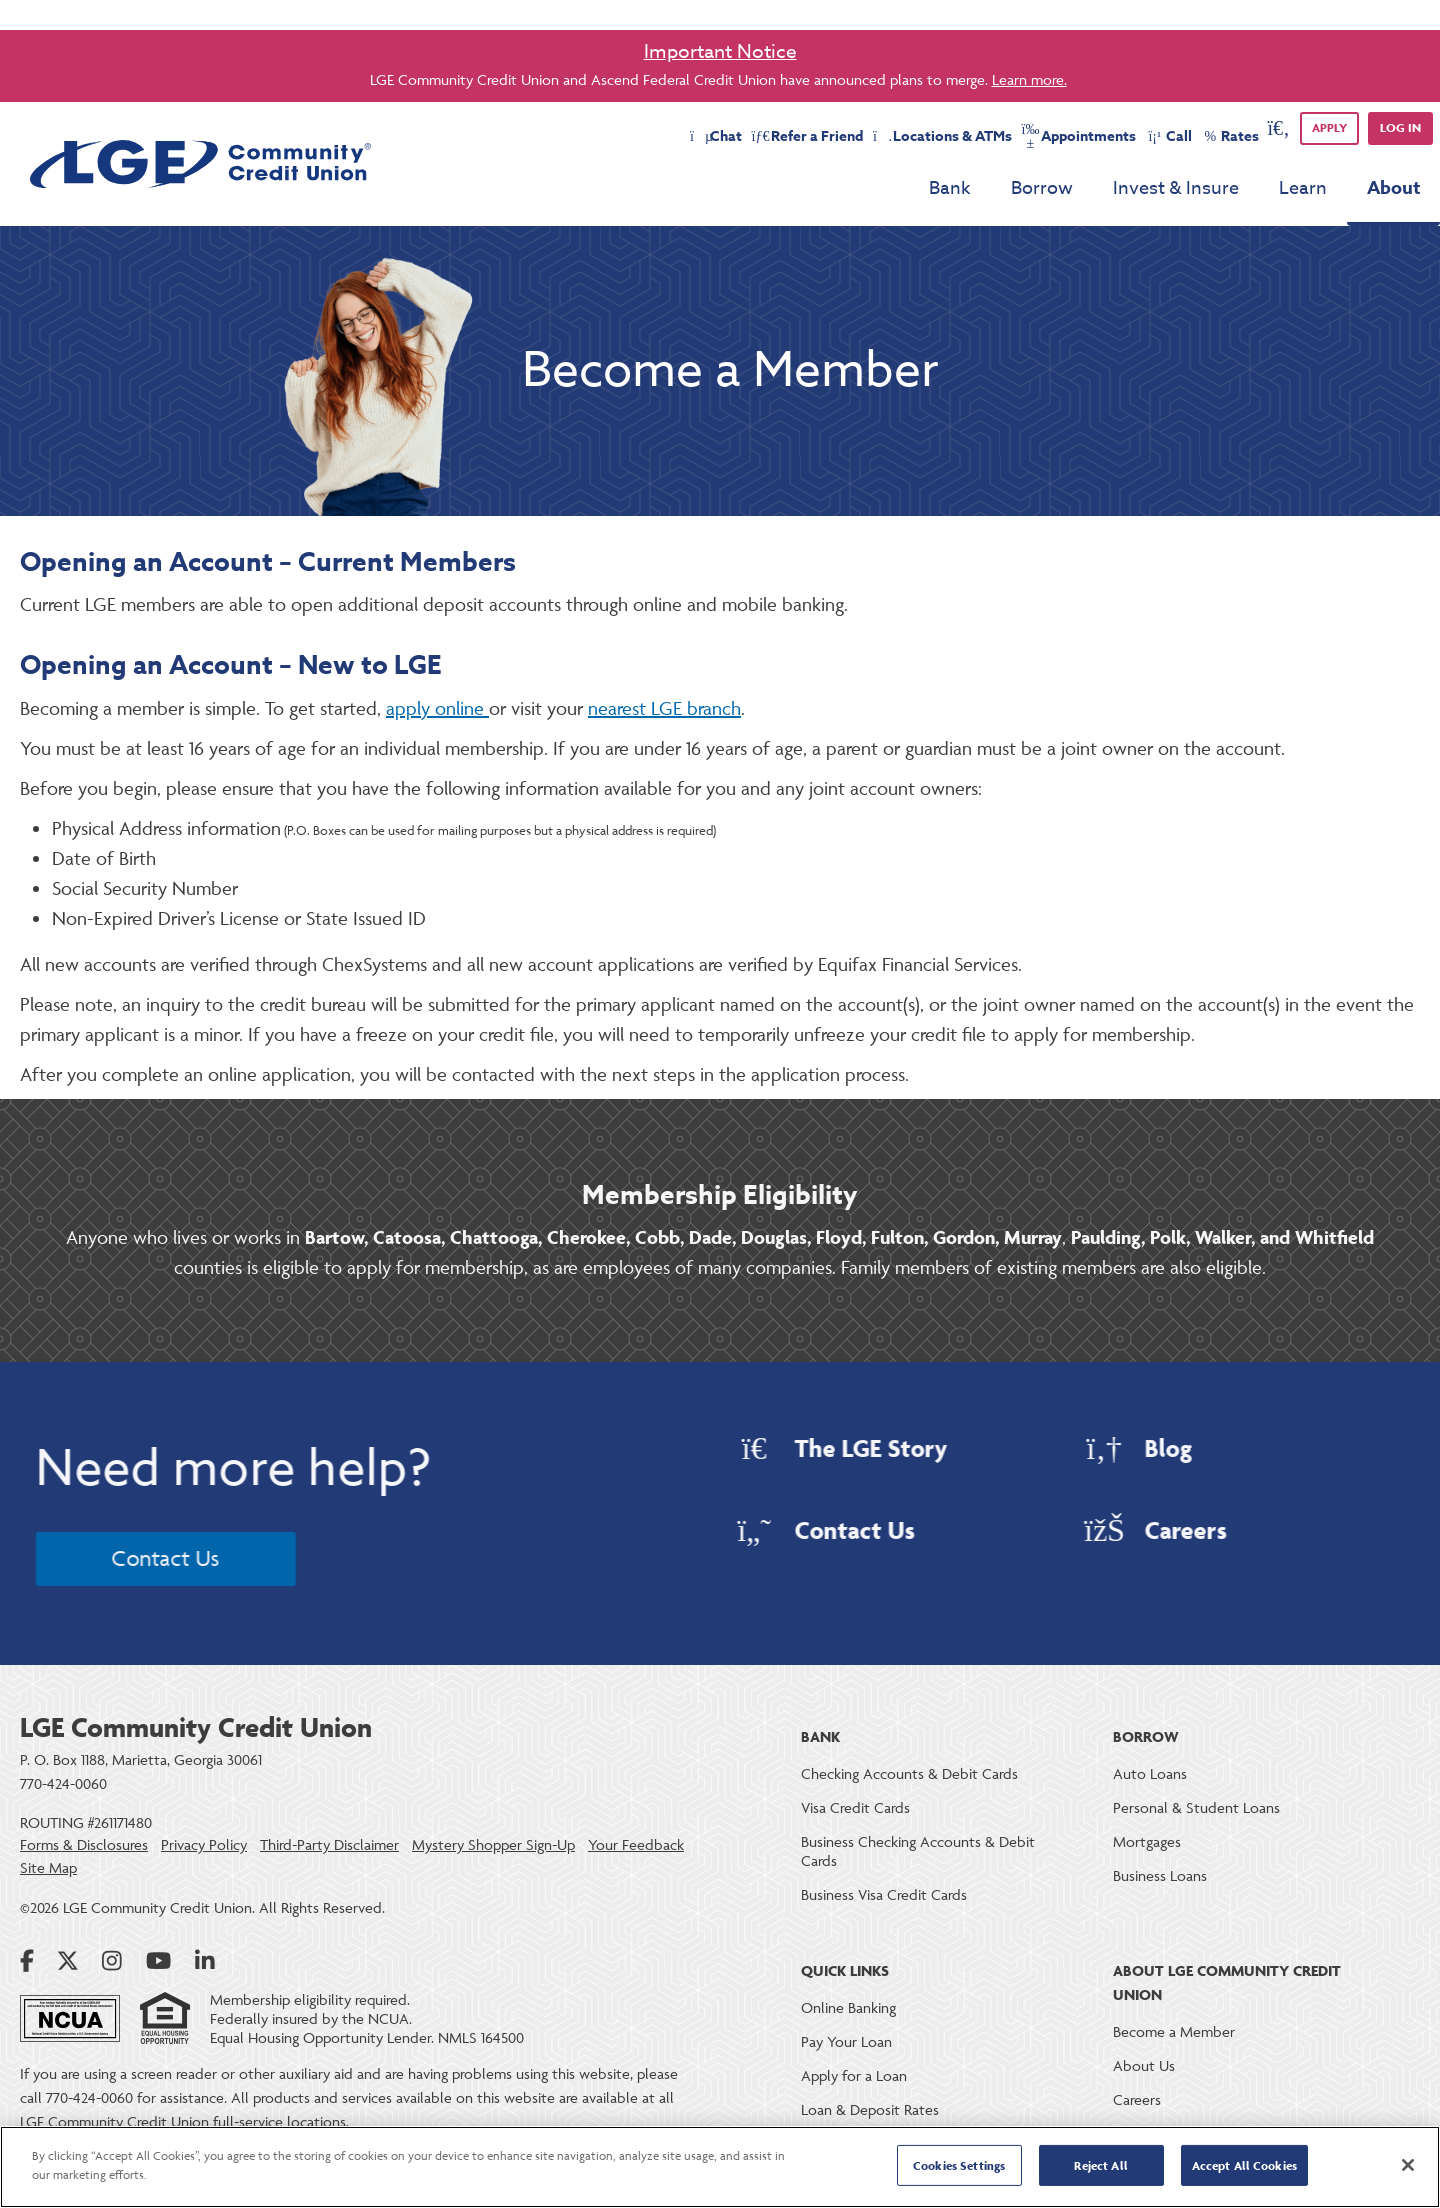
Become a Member (1174, 2031)
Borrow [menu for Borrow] (1042, 188)
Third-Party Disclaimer (329, 1845)
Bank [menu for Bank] (950, 188)
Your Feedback (636, 1845)
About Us (1144, 2065)
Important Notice (720, 51)
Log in (1400, 127)
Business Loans (1160, 1875)
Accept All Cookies (1244, 2165)
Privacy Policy (204, 1845)
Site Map (48, 1868)
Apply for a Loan (854, 2075)
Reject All (1100, 2165)
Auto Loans (1150, 1773)
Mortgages (1147, 1841)
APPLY (1329, 127)
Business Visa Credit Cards (884, 1894)
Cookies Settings (959, 2165)
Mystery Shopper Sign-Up (493, 1845)
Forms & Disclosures (84, 1845)
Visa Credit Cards (855, 1807)
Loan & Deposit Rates (870, 2109)
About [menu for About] (1393, 188)
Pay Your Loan (846, 2041)
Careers (1137, 2099)
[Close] (1408, 2165)
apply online (437, 708)
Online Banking (848, 2007)
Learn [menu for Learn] (1303, 188)
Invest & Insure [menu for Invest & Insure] (1176, 188)
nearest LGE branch (664, 708)
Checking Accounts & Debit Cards (909, 1773)
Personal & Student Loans (1196, 1807)
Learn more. (1029, 79)
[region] (720, 2167)
